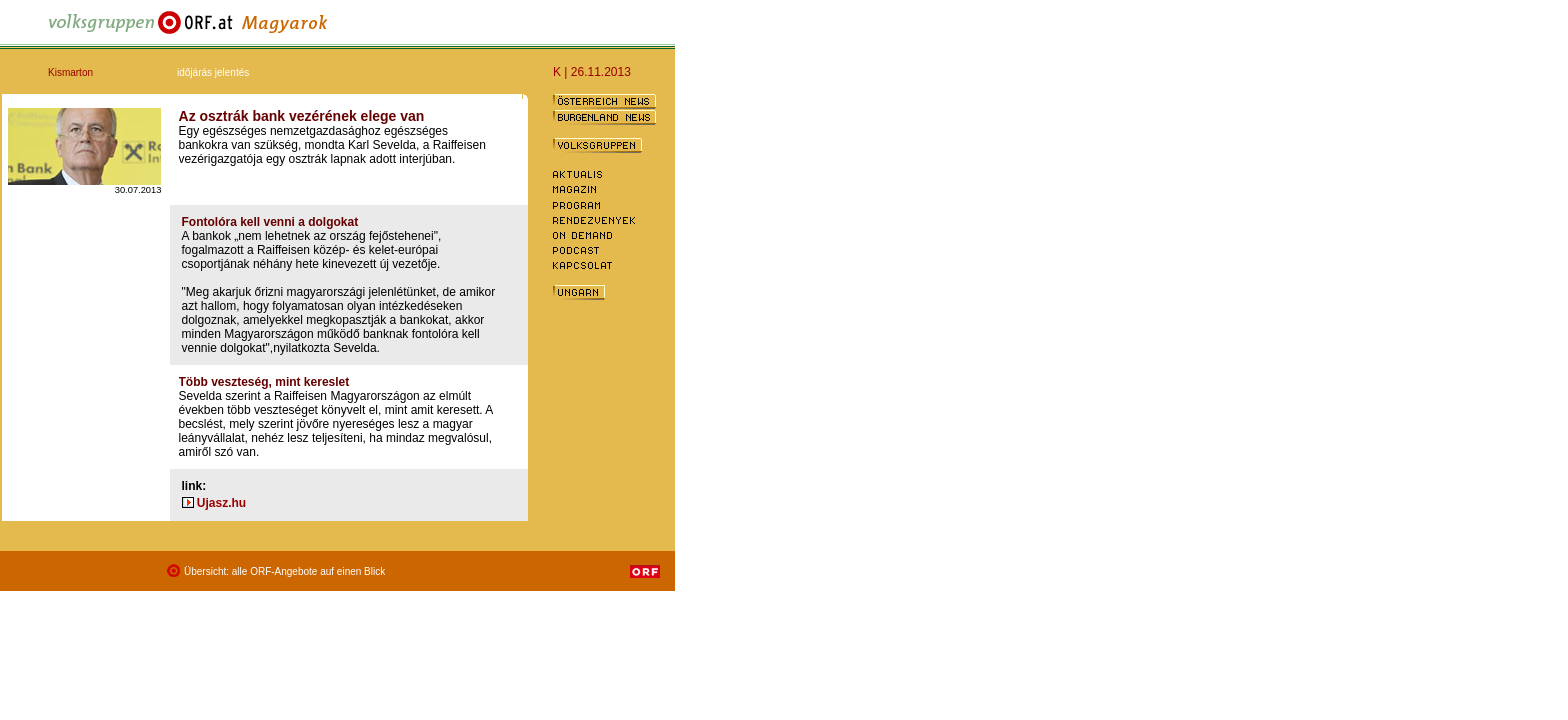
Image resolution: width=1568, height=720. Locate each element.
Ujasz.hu (221, 503)
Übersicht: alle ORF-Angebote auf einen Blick (284, 571)
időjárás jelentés (213, 72)
